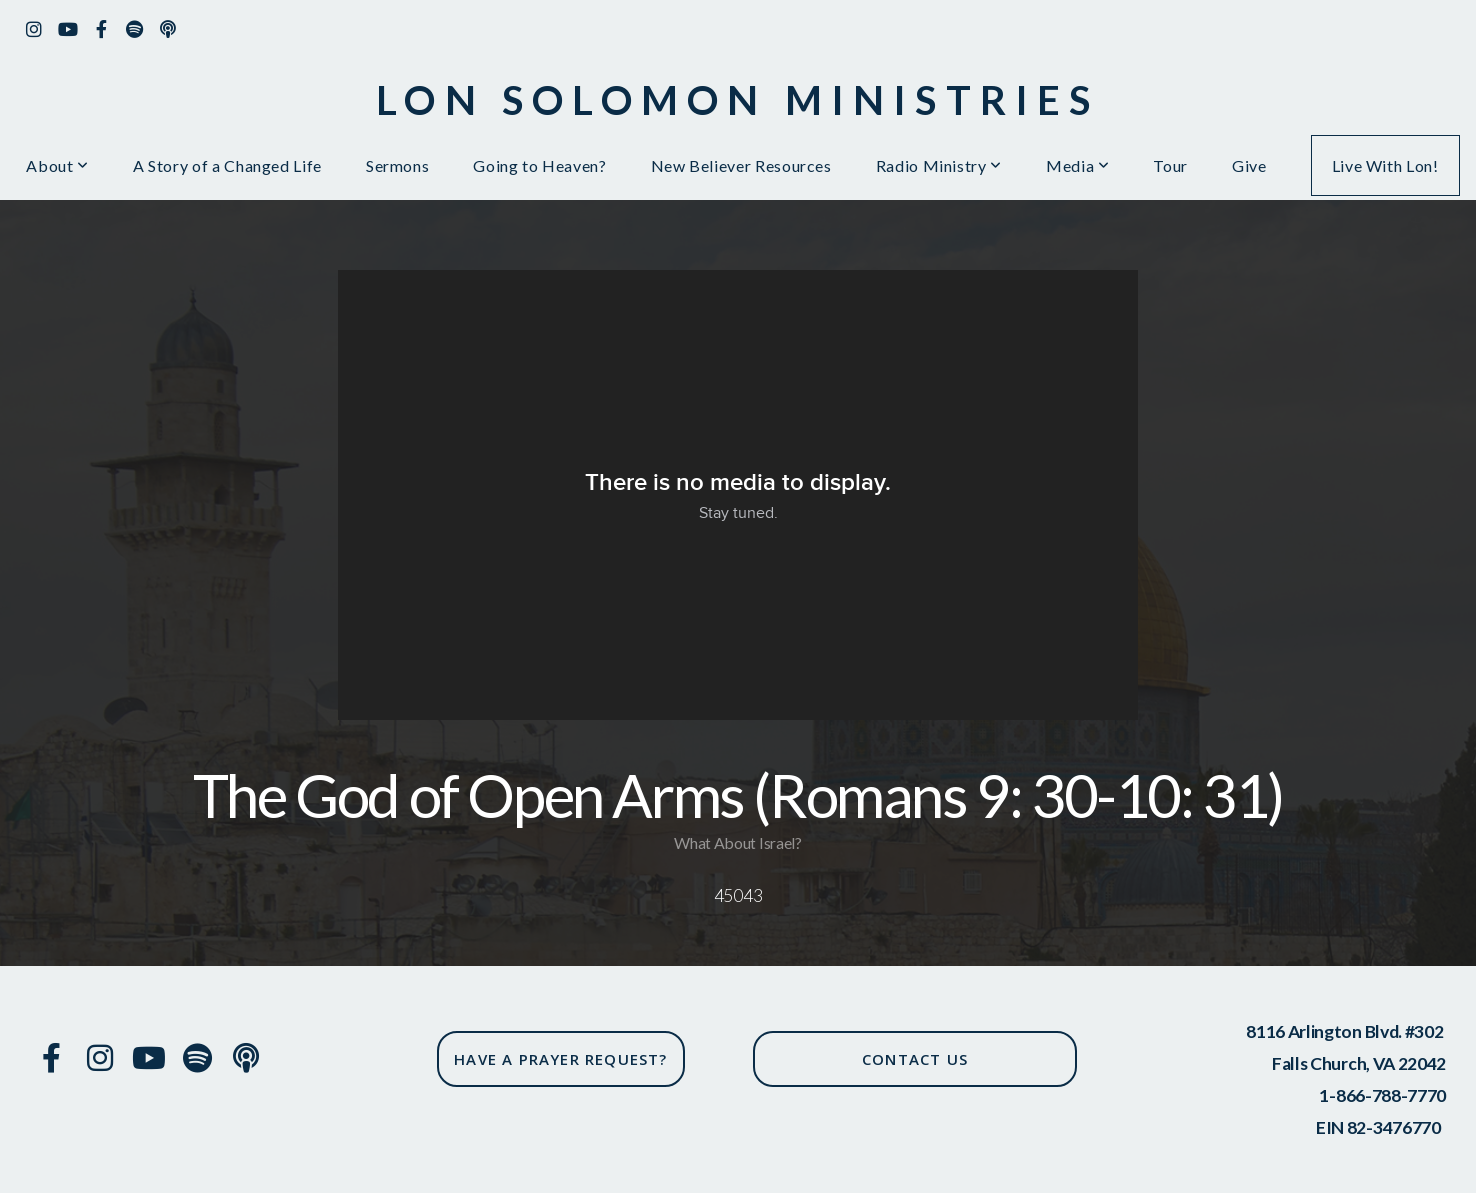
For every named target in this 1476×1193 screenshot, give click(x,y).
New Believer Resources (741, 165)
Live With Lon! (1385, 165)
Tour (1170, 165)
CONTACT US (915, 1059)
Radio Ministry (939, 165)
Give (1249, 165)
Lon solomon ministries (737, 100)
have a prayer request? (560, 1059)
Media (1077, 165)
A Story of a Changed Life (227, 165)
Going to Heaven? (539, 165)
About (57, 165)
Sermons (397, 165)
